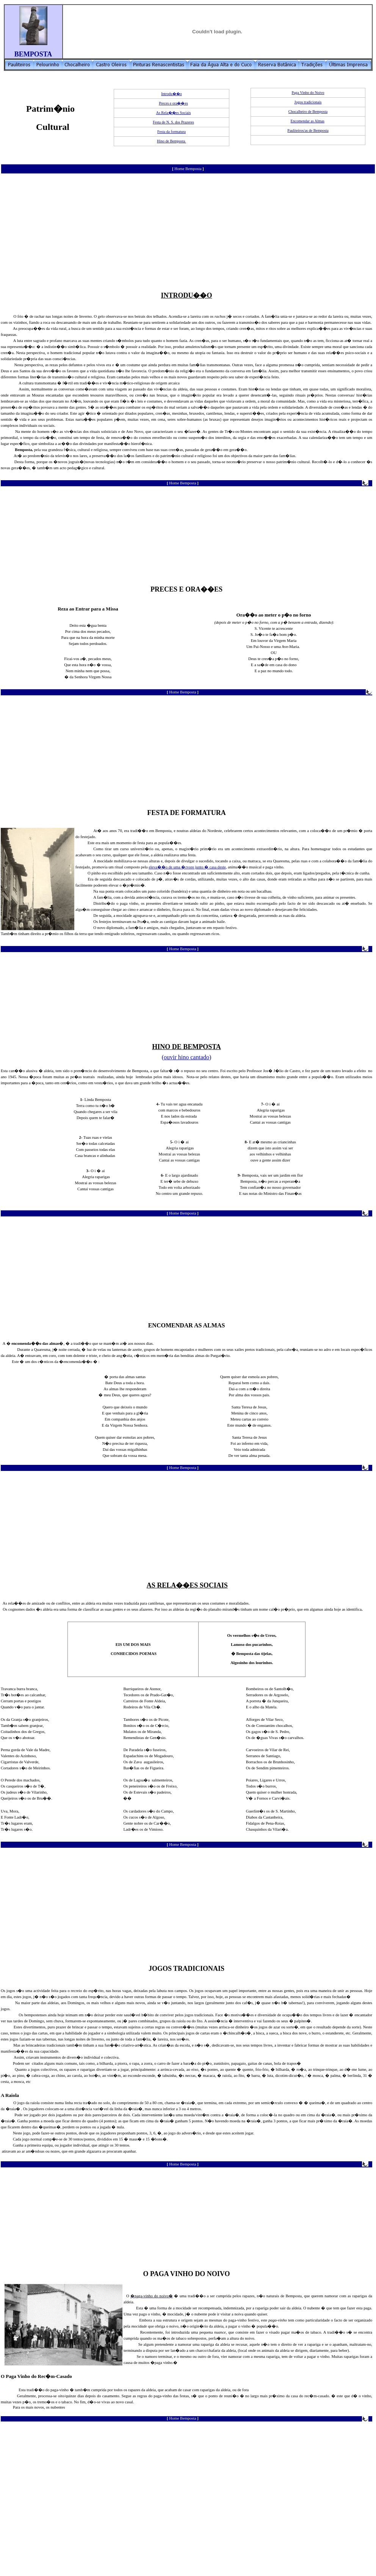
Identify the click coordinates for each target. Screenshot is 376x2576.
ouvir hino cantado (186, 1057)
